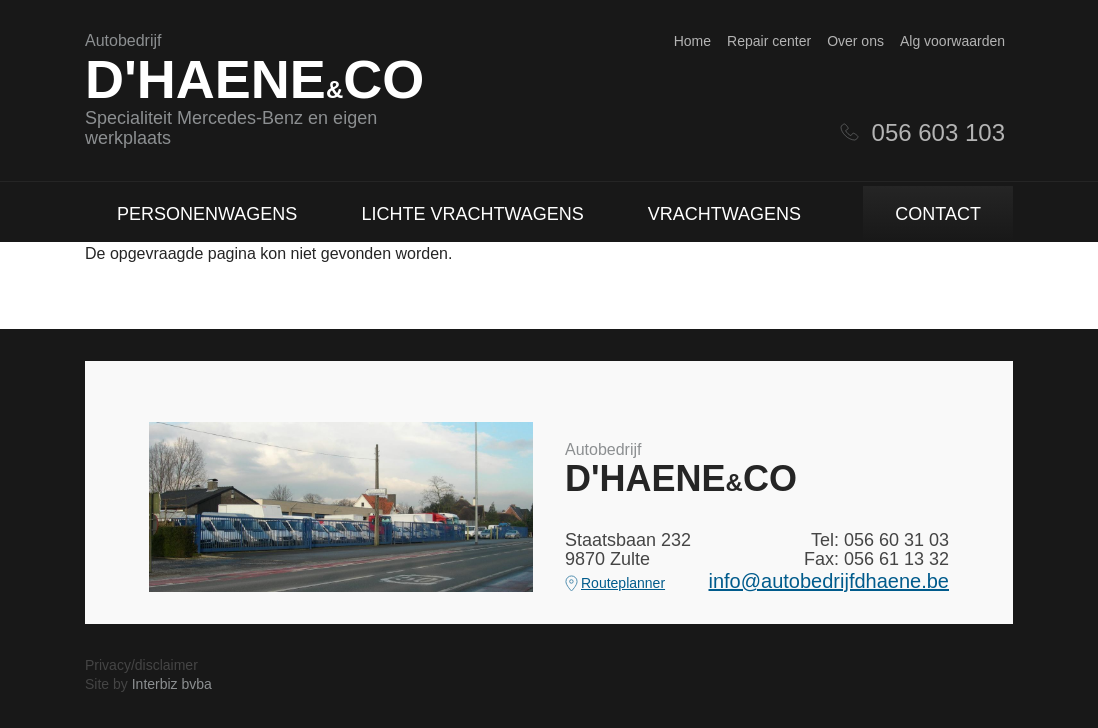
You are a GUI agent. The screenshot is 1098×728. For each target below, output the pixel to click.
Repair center (769, 41)
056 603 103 (938, 132)
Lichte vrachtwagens (472, 214)
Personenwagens (207, 214)
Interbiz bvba (172, 684)
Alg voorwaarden (952, 41)
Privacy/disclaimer (141, 665)
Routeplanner (623, 583)
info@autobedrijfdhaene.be (829, 581)
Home (692, 41)
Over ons (855, 41)
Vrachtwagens (724, 214)
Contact (938, 214)
